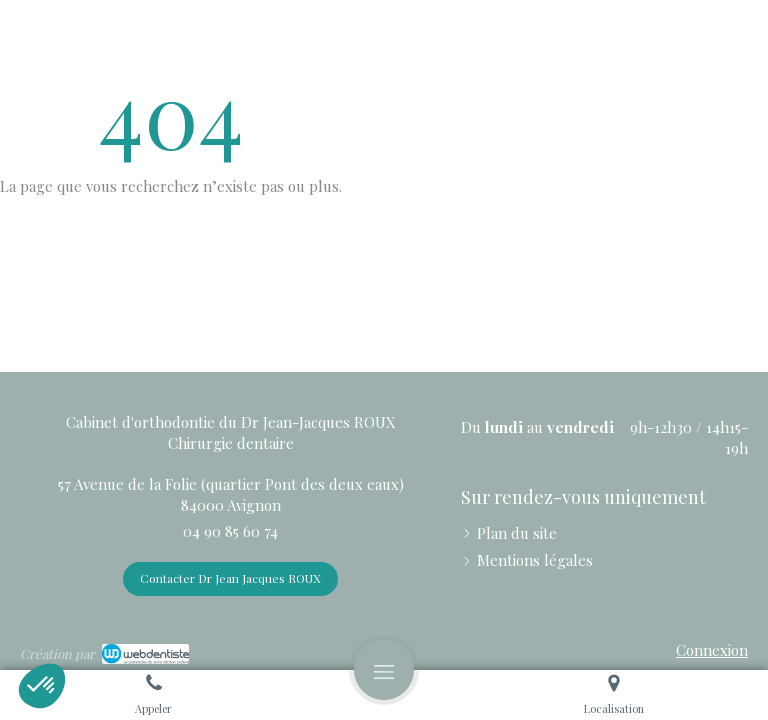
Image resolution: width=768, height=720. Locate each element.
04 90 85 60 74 (230, 531)
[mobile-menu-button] (384, 670)
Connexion (712, 650)
